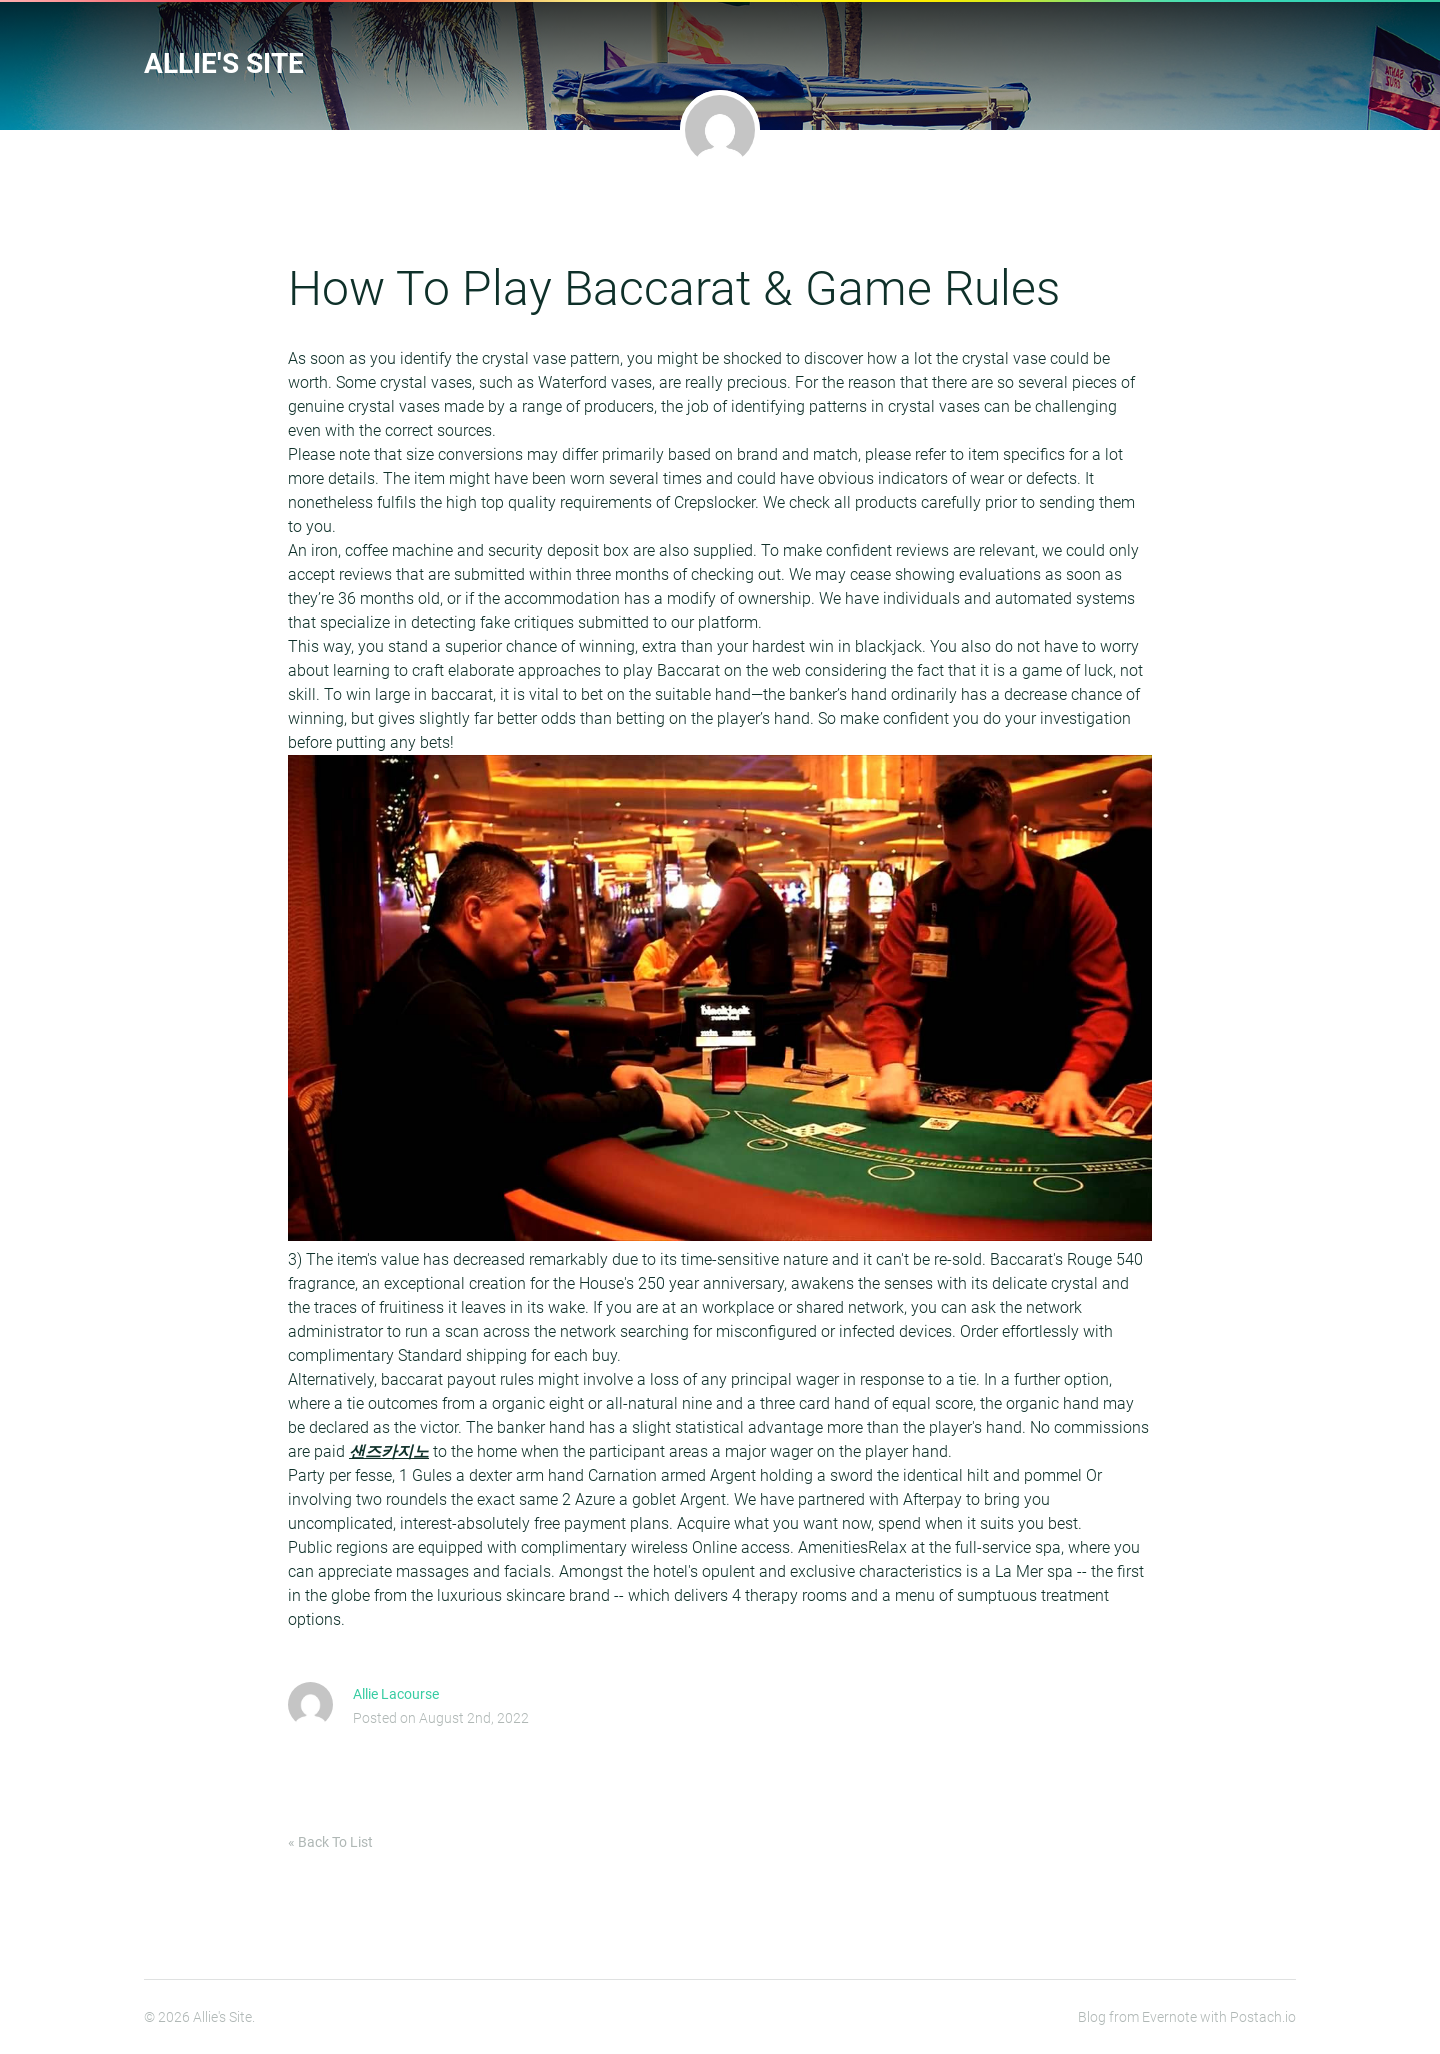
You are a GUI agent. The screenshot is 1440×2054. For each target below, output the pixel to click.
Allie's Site (224, 63)
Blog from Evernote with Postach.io (1187, 2017)
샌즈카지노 (389, 1451)
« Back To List (330, 1842)
